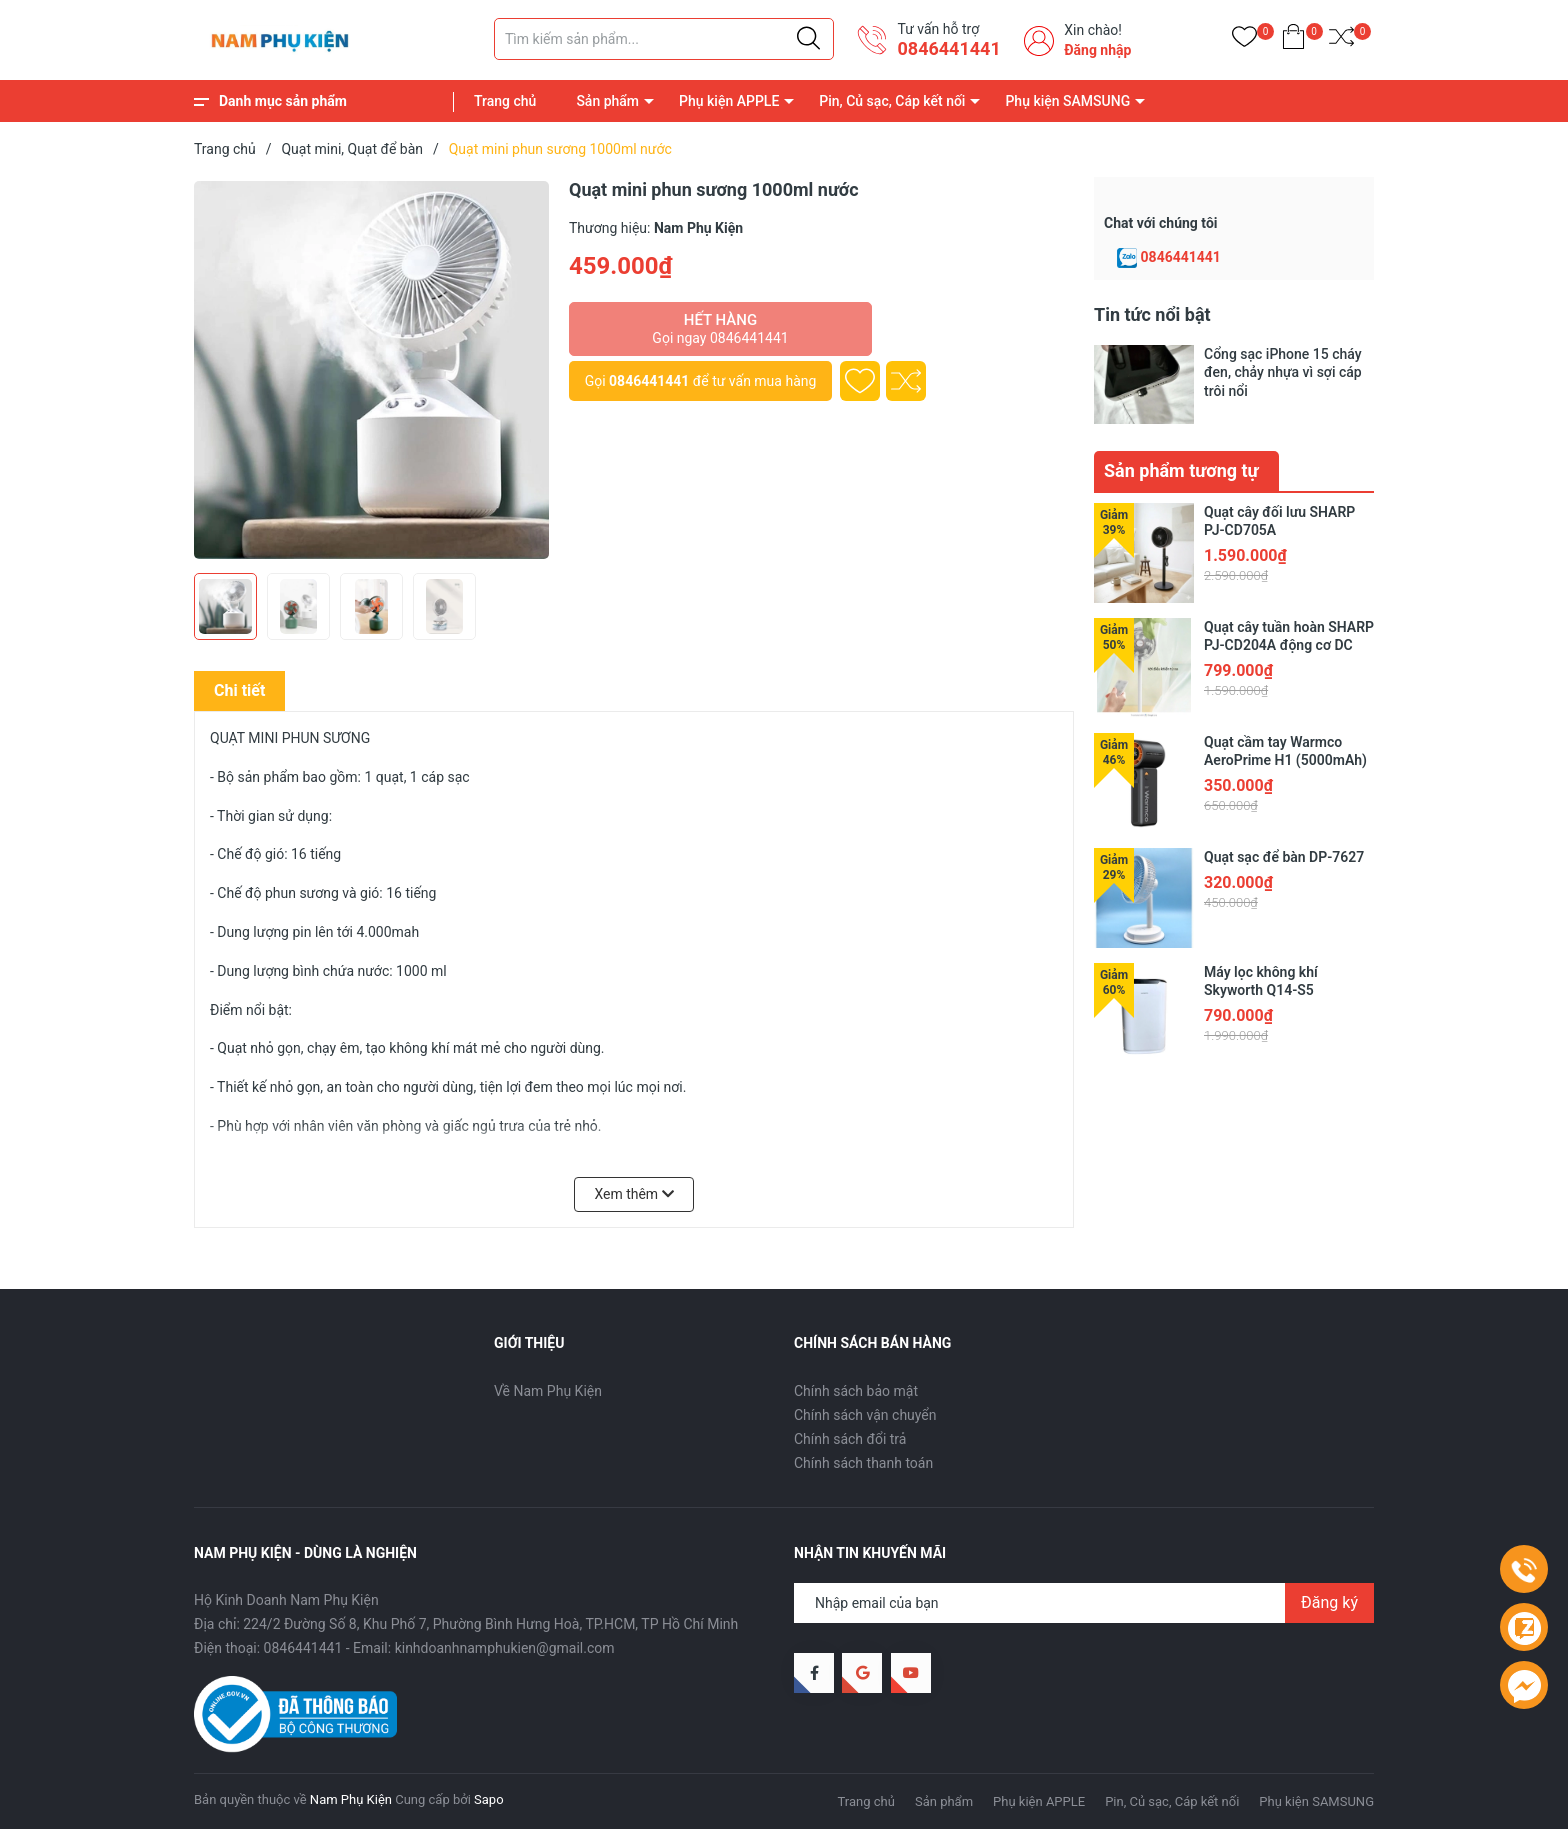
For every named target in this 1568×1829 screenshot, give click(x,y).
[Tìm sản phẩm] (664, 39)
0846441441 (948, 48)
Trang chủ (505, 101)
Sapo (489, 1799)
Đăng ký (1329, 1602)
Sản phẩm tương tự (1181, 470)
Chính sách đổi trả (850, 1439)
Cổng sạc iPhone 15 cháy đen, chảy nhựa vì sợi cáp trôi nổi (1283, 372)
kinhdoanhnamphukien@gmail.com (505, 1648)
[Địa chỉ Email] (1084, 1603)
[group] (371, 370)
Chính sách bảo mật (856, 1391)
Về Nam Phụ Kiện (548, 1391)
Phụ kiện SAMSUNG (1067, 101)
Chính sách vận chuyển (865, 1415)
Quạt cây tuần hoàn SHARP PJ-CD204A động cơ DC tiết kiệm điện (1289, 645)
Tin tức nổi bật (1152, 314)
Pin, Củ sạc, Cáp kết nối (892, 101)
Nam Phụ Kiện (351, 1799)
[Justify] (808, 39)
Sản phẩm (607, 101)
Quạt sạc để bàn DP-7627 (1284, 857)
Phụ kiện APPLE (729, 101)
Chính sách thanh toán (863, 1463)
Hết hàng (720, 329)
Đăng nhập (1097, 50)
